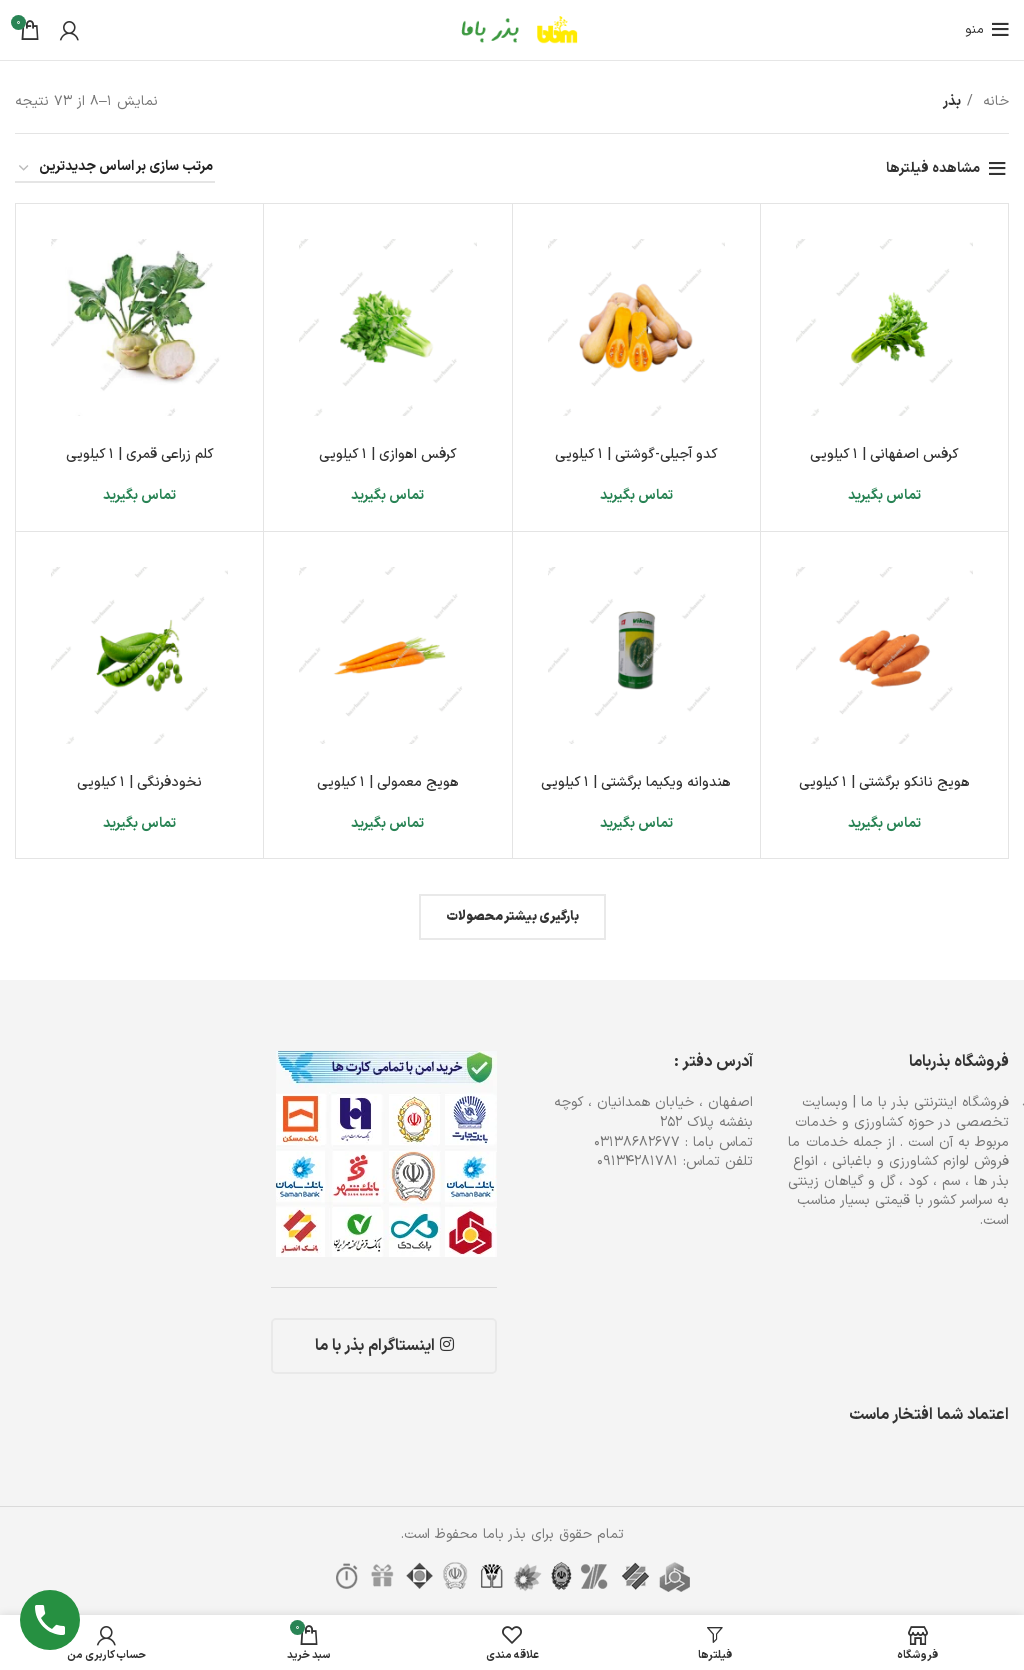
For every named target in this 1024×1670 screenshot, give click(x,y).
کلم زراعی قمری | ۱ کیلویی (140, 454)
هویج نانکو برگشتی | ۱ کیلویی (884, 782)
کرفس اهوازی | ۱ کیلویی (388, 454)
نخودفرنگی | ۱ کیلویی (139, 782)
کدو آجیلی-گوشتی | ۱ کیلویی (636, 454)
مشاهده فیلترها (933, 168)
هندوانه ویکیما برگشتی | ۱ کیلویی (636, 782)
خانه (993, 101)
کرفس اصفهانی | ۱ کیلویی (884, 454)
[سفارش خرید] (115, 168)
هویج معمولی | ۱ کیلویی (388, 782)
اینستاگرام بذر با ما (384, 1346)
